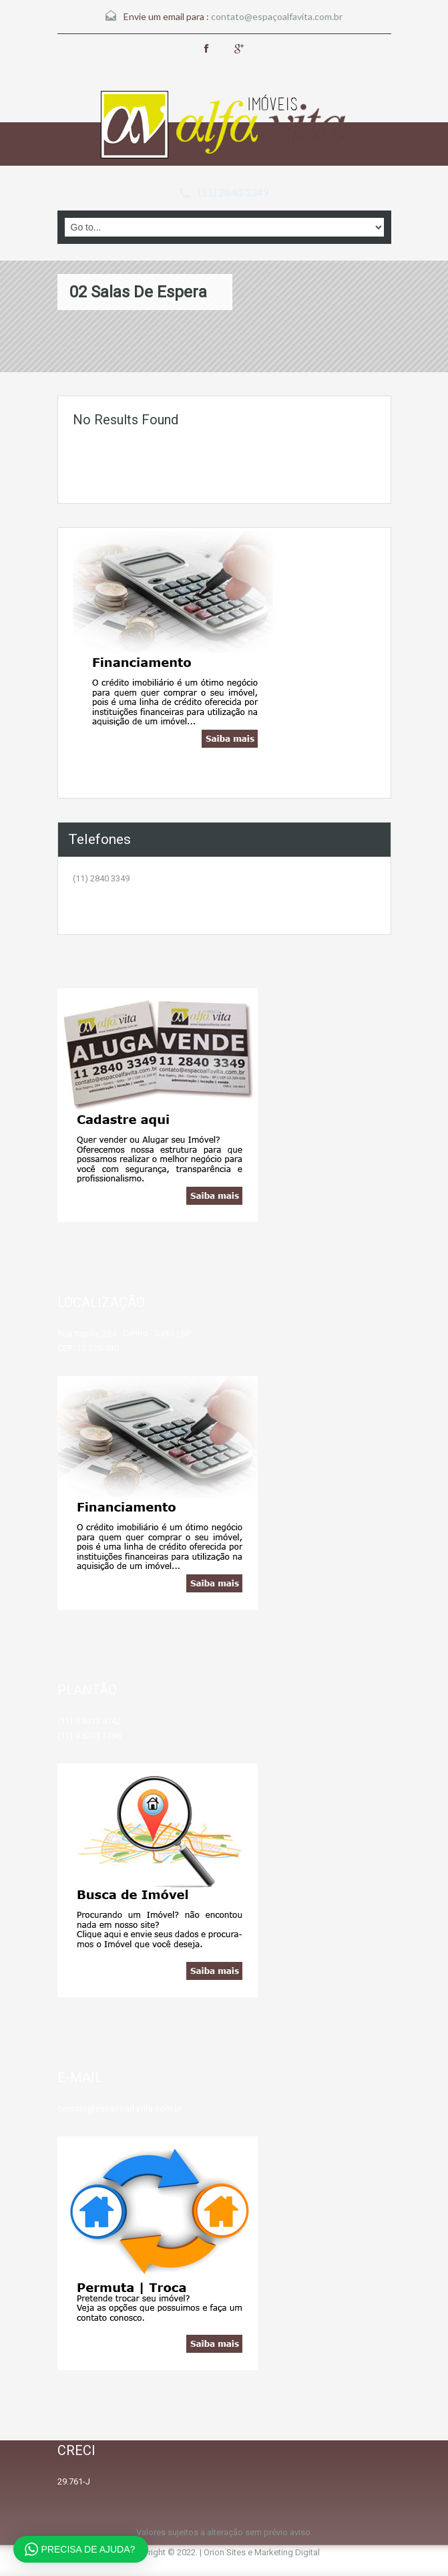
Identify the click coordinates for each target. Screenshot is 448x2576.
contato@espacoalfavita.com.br (119, 2109)
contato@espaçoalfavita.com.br (277, 16)
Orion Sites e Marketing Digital (262, 2552)
